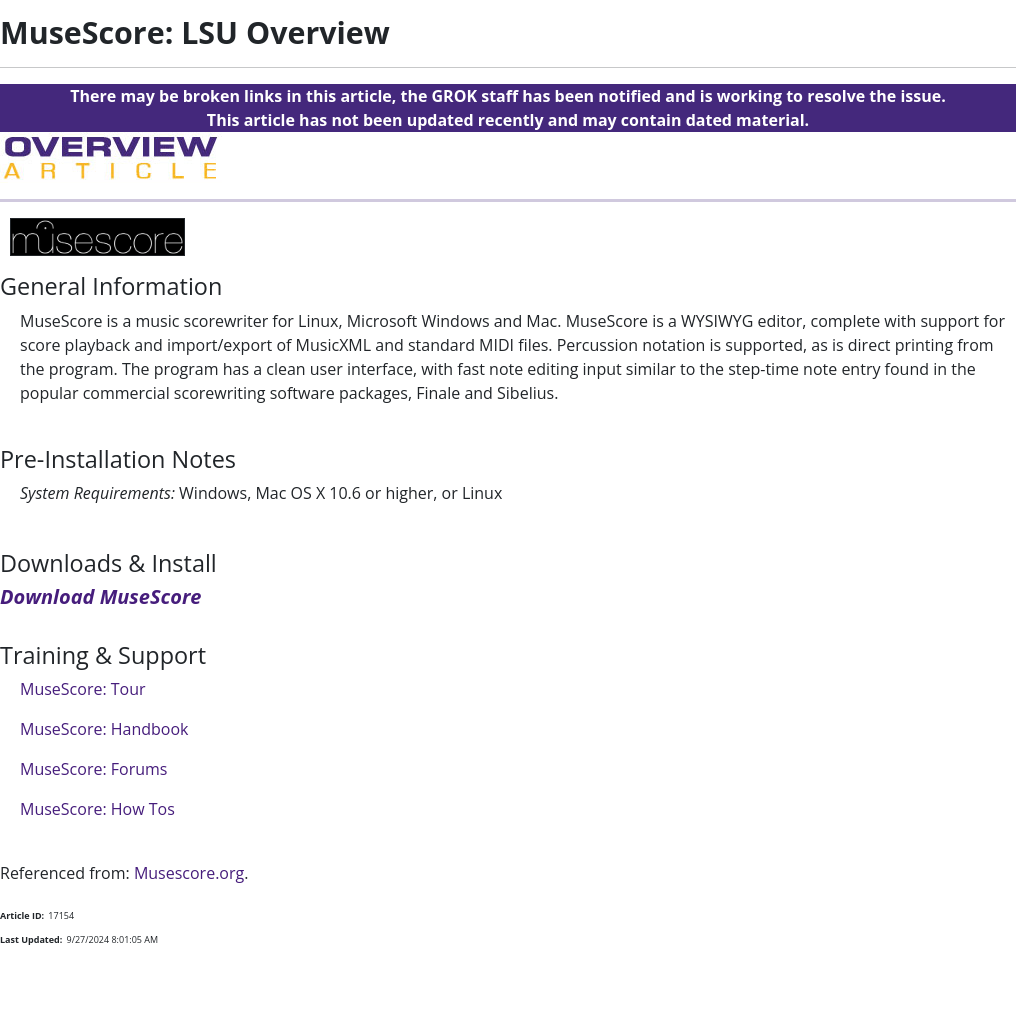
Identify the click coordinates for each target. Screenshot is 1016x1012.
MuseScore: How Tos (97, 809)
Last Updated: (31, 939)
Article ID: (22, 915)
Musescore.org (189, 873)
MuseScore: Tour (83, 689)
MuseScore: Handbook (104, 729)
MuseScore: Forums (93, 769)
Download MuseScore (100, 596)
